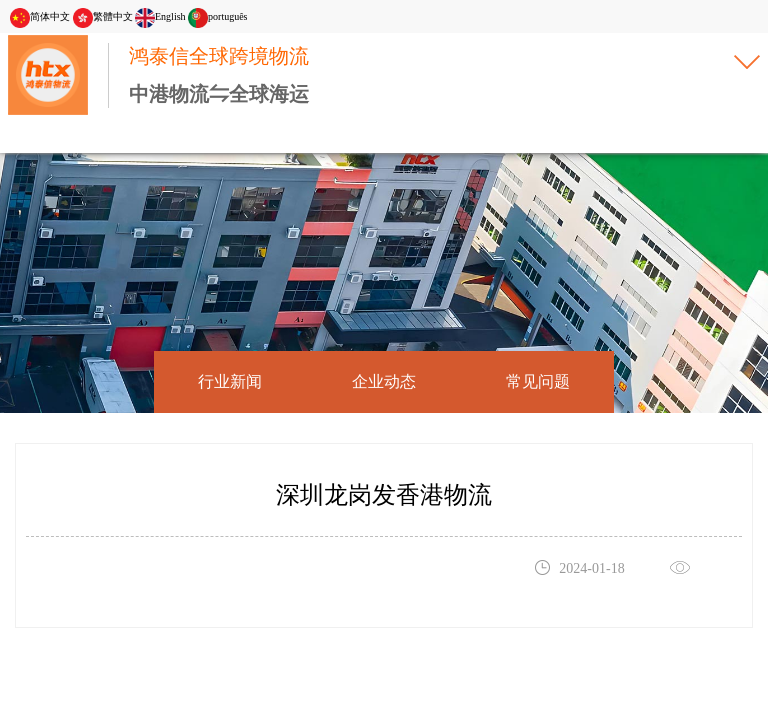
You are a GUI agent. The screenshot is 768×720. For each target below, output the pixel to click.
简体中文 (40, 16)
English (160, 16)
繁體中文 (103, 16)
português (217, 16)
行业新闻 (230, 381)
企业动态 (384, 381)
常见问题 (538, 381)
